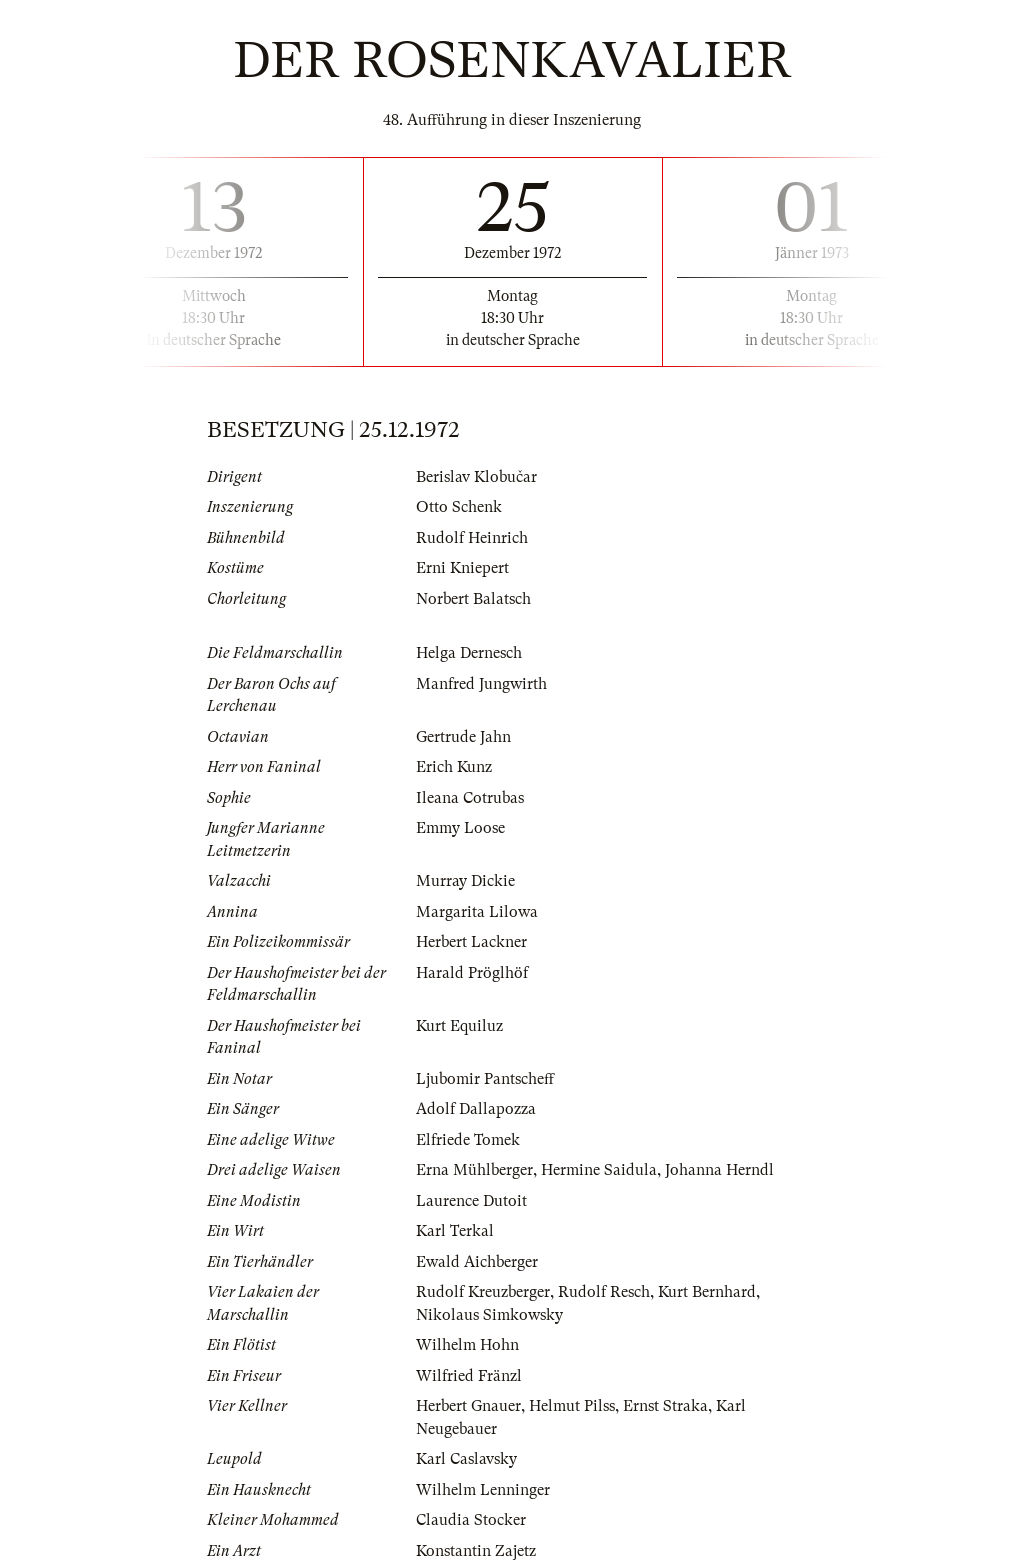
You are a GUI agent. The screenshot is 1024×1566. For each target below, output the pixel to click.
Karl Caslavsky (466, 1459)
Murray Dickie (465, 881)
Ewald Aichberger (477, 1262)
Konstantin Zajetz (476, 1551)
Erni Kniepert (462, 568)
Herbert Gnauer (468, 1406)
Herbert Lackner (471, 942)
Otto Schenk (459, 507)
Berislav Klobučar (476, 477)
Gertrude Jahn (463, 737)
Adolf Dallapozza (476, 1109)
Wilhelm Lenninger (483, 1490)
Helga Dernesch (469, 653)
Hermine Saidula (599, 1170)
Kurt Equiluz (459, 1026)
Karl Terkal (455, 1231)
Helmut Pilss (572, 1406)
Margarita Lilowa (477, 912)
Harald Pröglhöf (472, 973)
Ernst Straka (665, 1406)
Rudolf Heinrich (472, 538)
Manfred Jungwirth (481, 684)
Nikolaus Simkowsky (489, 1315)
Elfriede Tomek (468, 1140)
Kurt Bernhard (707, 1292)
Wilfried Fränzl (469, 1376)
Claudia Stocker (471, 1520)
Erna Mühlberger (474, 1170)
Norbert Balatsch (473, 599)
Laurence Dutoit (471, 1201)
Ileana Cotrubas (470, 798)
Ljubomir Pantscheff (485, 1079)
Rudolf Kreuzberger (483, 1292)
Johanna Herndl (719, 1170)
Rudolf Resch (604, 1292)
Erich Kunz (454, 767)
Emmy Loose (460, 828)
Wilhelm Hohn (467, 1345)
